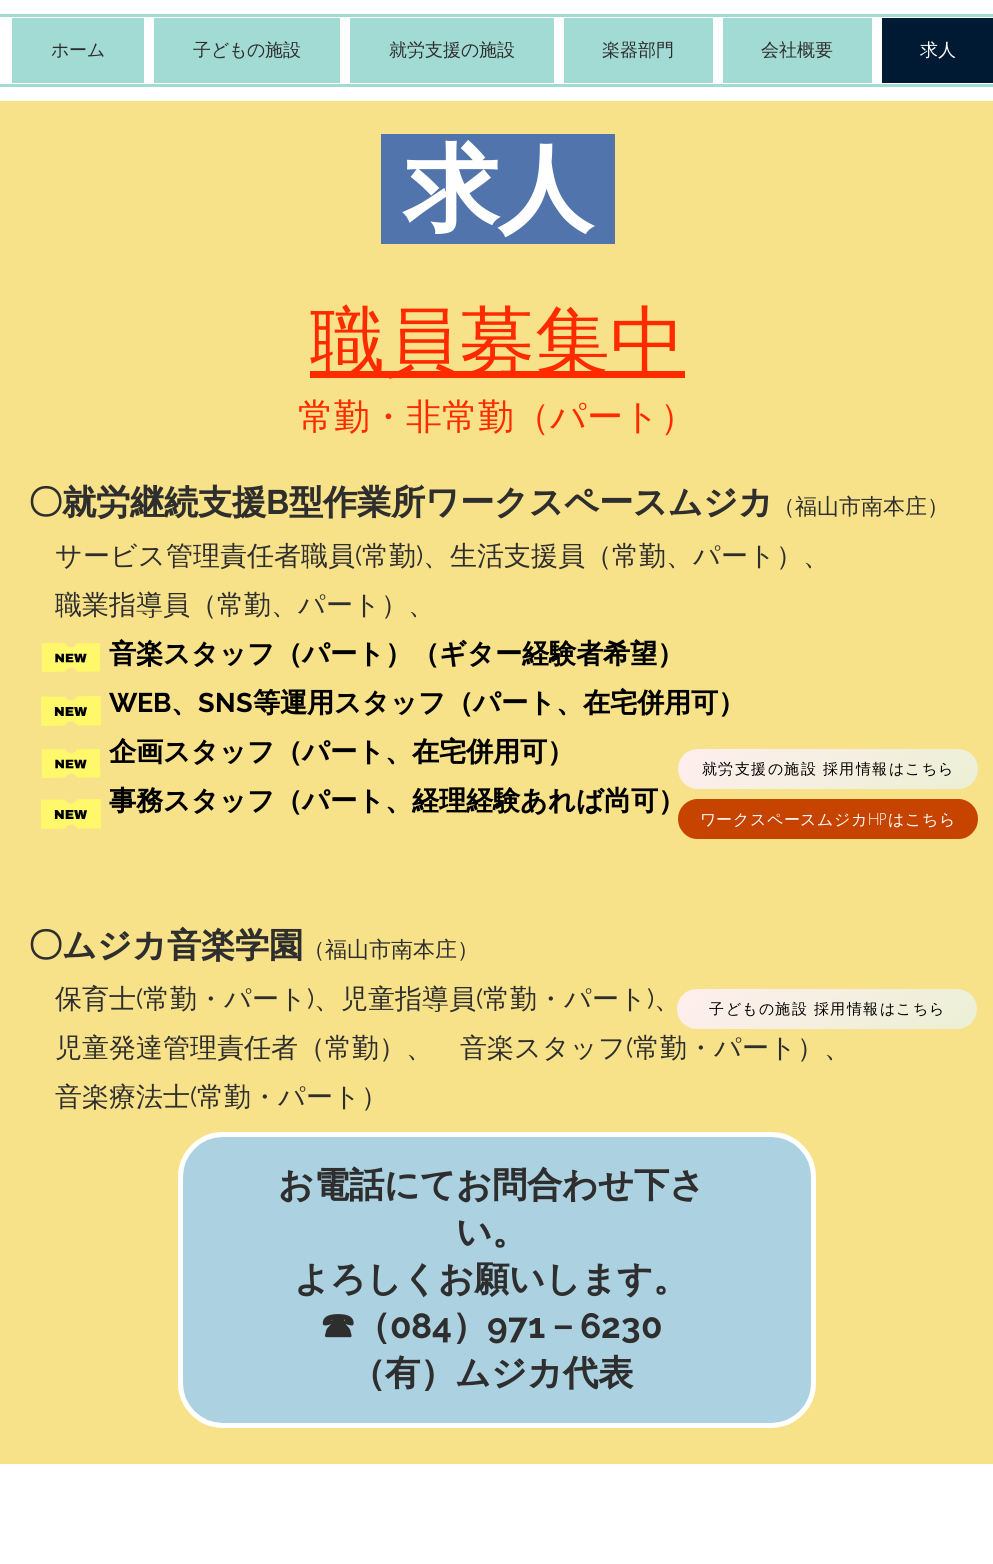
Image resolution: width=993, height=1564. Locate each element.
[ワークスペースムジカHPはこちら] (828, 819)
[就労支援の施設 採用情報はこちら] (828, 769)
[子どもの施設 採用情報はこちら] (827, 1009)
